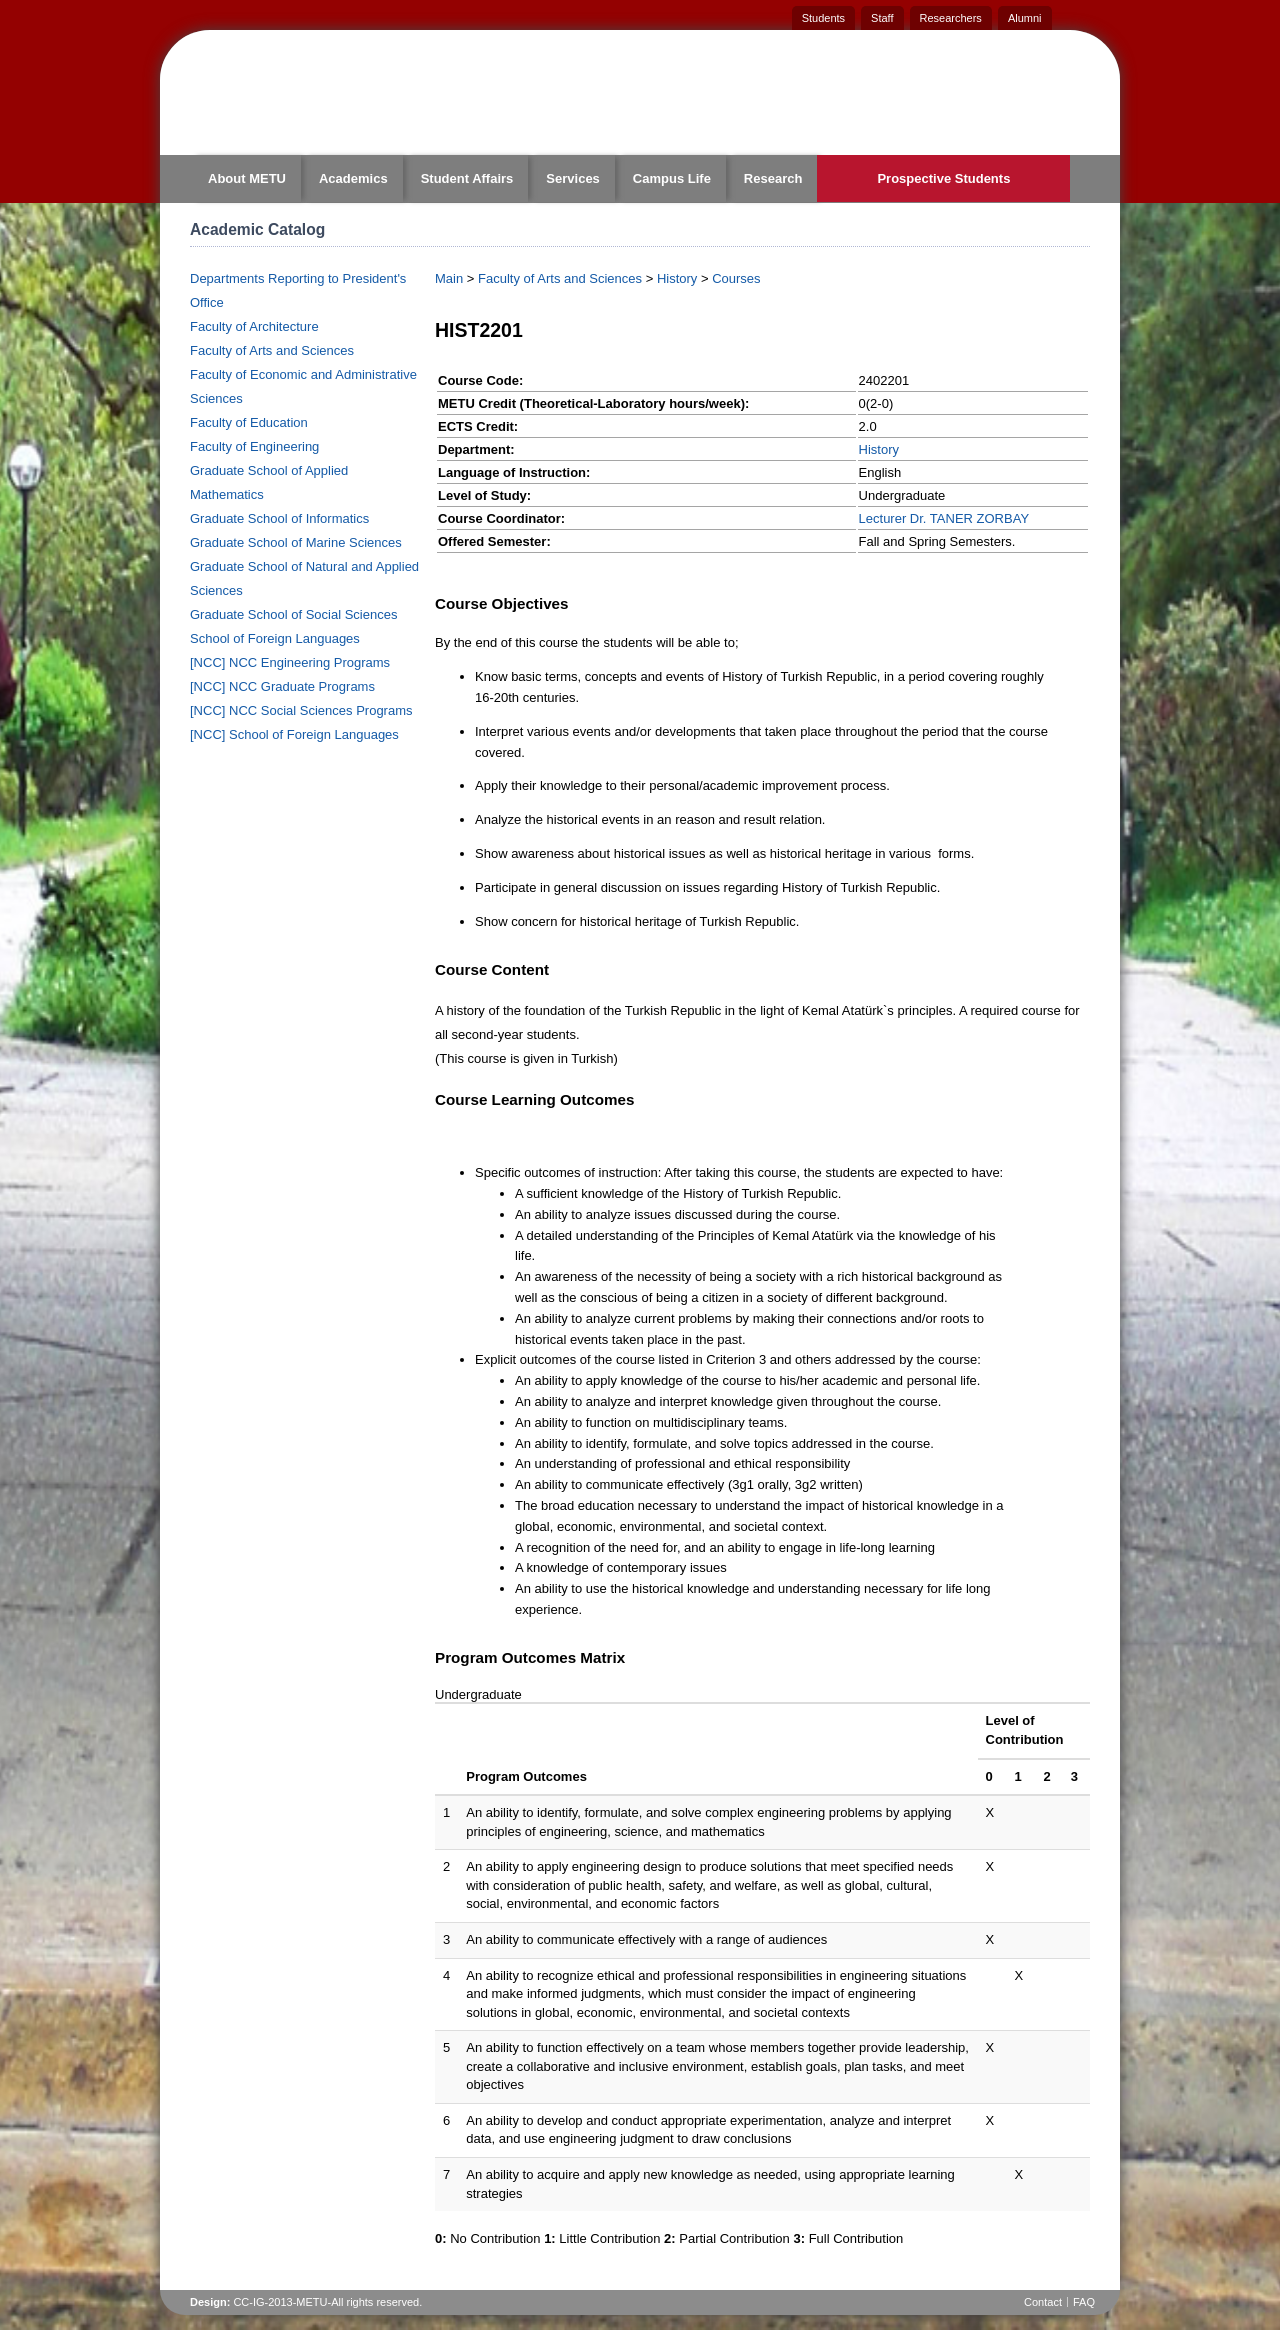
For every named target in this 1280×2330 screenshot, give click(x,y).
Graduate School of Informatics (279, 518)
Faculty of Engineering (254, 446)
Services (573, 178)
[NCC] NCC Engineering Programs (290, 662)
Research (773, 178)
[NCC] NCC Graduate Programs (282, 686)
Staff (882, 18)
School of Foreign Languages (275, 638)
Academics (353, 178)
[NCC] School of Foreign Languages (294, 734)
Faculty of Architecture (254, 326)
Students (823, 18)
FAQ (1084, 2302)
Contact (1043, 2302)
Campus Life (672, 178)
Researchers (951, 18)
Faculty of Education (249, 422)
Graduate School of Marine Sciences (296, 542)
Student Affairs (467, 178)
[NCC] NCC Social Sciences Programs (301, 710)
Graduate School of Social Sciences (293, 614)
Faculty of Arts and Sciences (272, 350)
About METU (247, 178)
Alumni (1025, 18)
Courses (736, 278)
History (677, 278)
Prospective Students (943, 178)
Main (449, 278)
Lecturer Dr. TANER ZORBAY (944, 518)
